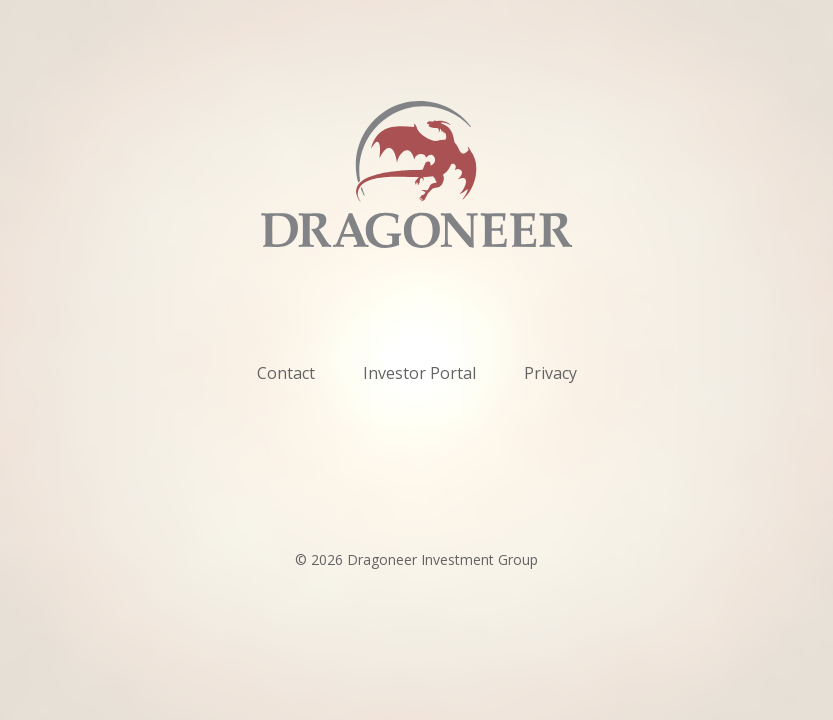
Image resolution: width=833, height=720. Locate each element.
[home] (417, 174)
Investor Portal (419, 373)
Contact (286, 373)
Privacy (550, 373)
